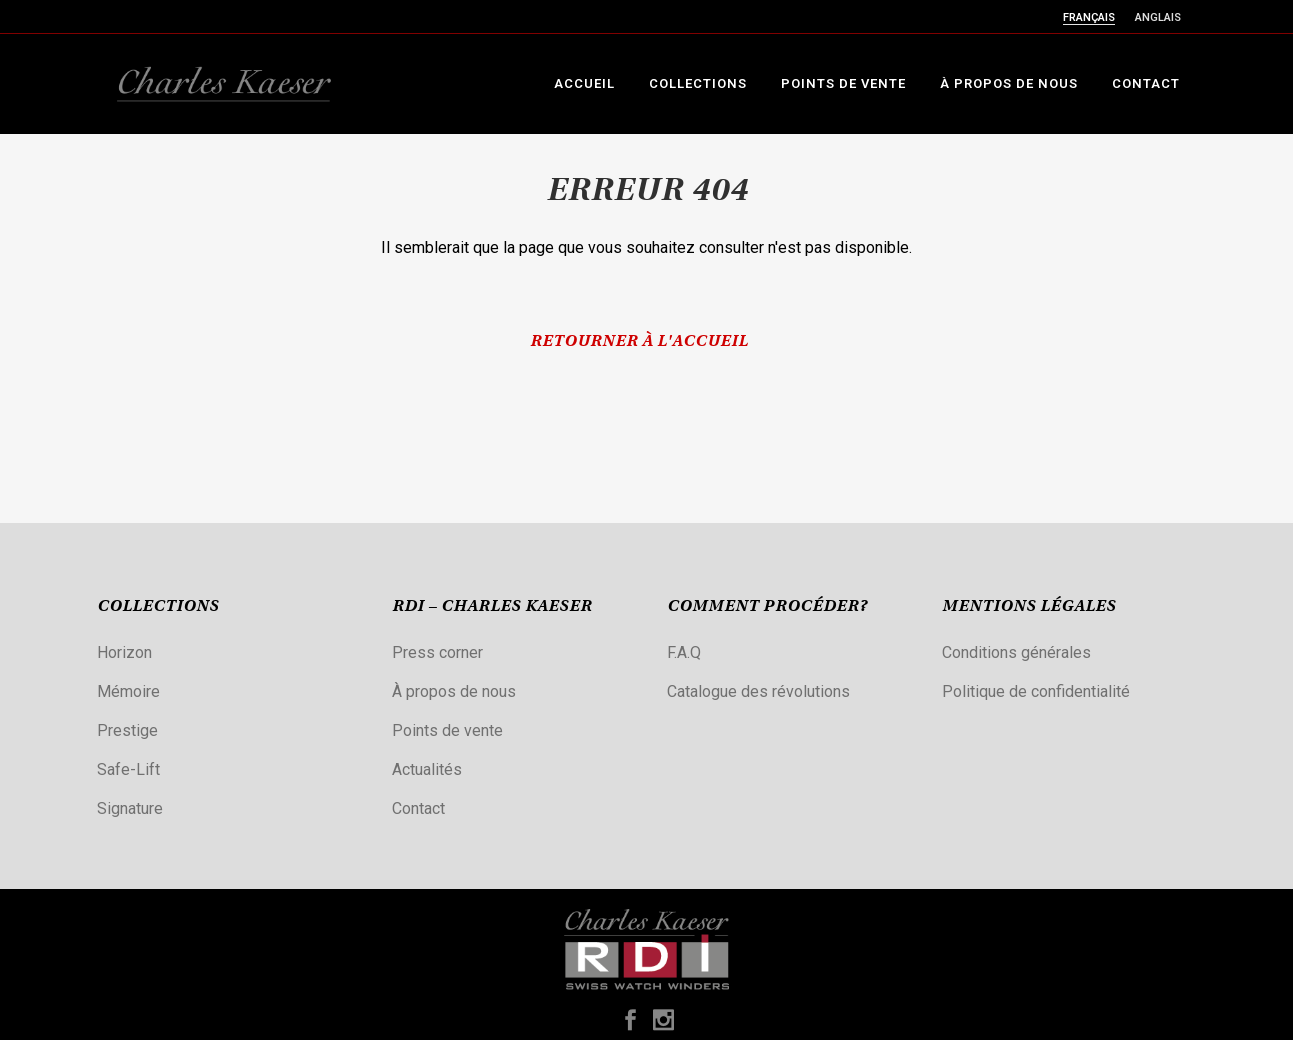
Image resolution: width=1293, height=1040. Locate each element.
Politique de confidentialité (1036, 691)
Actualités (427, 769)
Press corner (437, 652)
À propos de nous (454, 691)
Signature (130, 808)
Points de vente (447, 730)
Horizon (124, 652)
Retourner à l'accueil (639, 342)
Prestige (127, 730)
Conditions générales (1016, 652)
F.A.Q (684, 652)
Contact (418, 808)
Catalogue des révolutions (758, 691)
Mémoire (128, 691)
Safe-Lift (128, 769)
